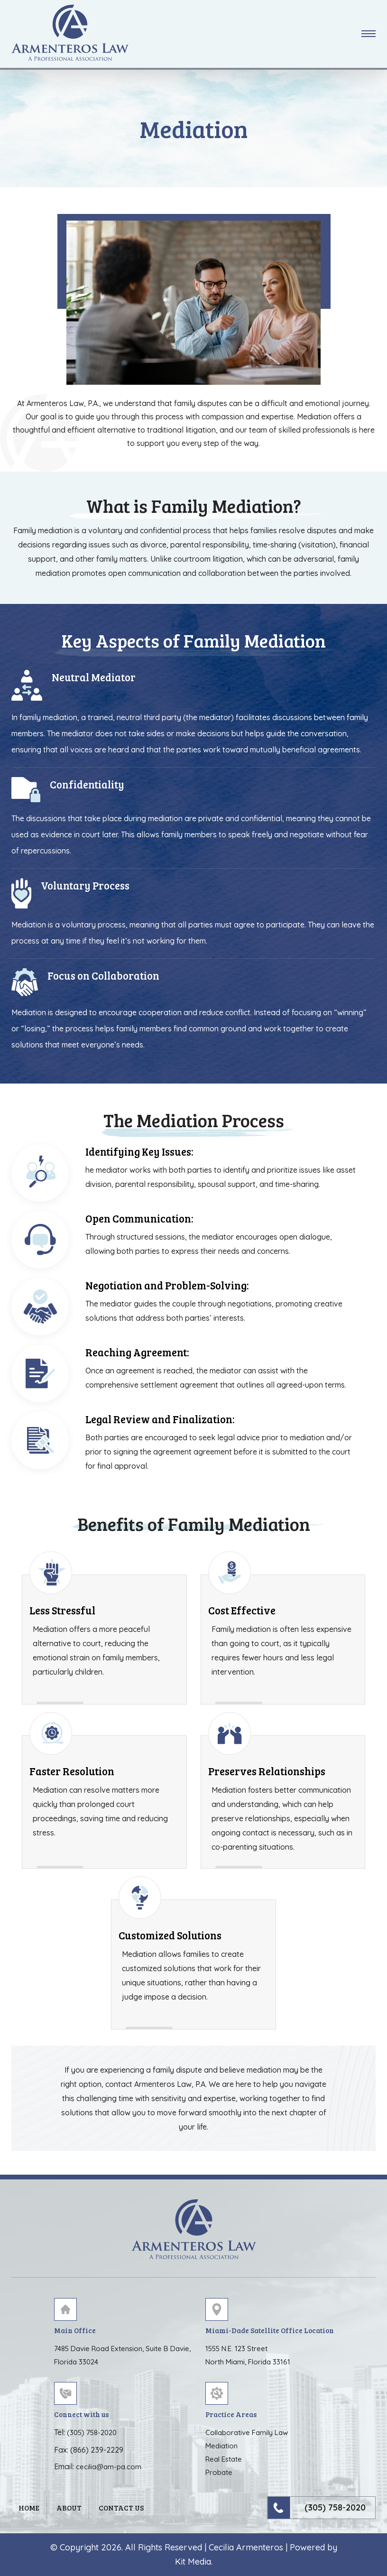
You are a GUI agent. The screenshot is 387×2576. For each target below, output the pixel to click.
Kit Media (193, 2561)
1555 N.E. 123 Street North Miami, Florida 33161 (247, 2355)
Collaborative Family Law (246, 2432)
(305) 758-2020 (92, 2432)
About (69, 2507)
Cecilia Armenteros (246, 2547)
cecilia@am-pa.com (108, 2466)
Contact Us (121, 2507)
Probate (218, 2472)
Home (28, 2507)
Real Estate (223, 2459)
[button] (368, 33)
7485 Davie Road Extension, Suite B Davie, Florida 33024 (122, 2355)
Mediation (221, 2445)
